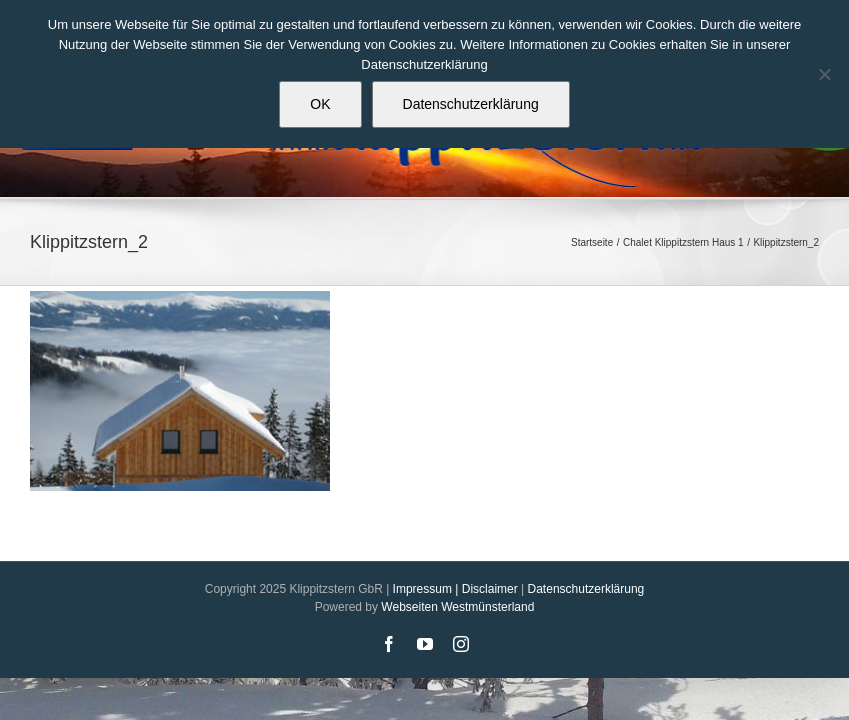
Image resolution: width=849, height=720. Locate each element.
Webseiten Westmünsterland (457, 607)
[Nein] (824, 74)
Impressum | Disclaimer (455, 589)
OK (320, 104)
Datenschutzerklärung (586, 589)
